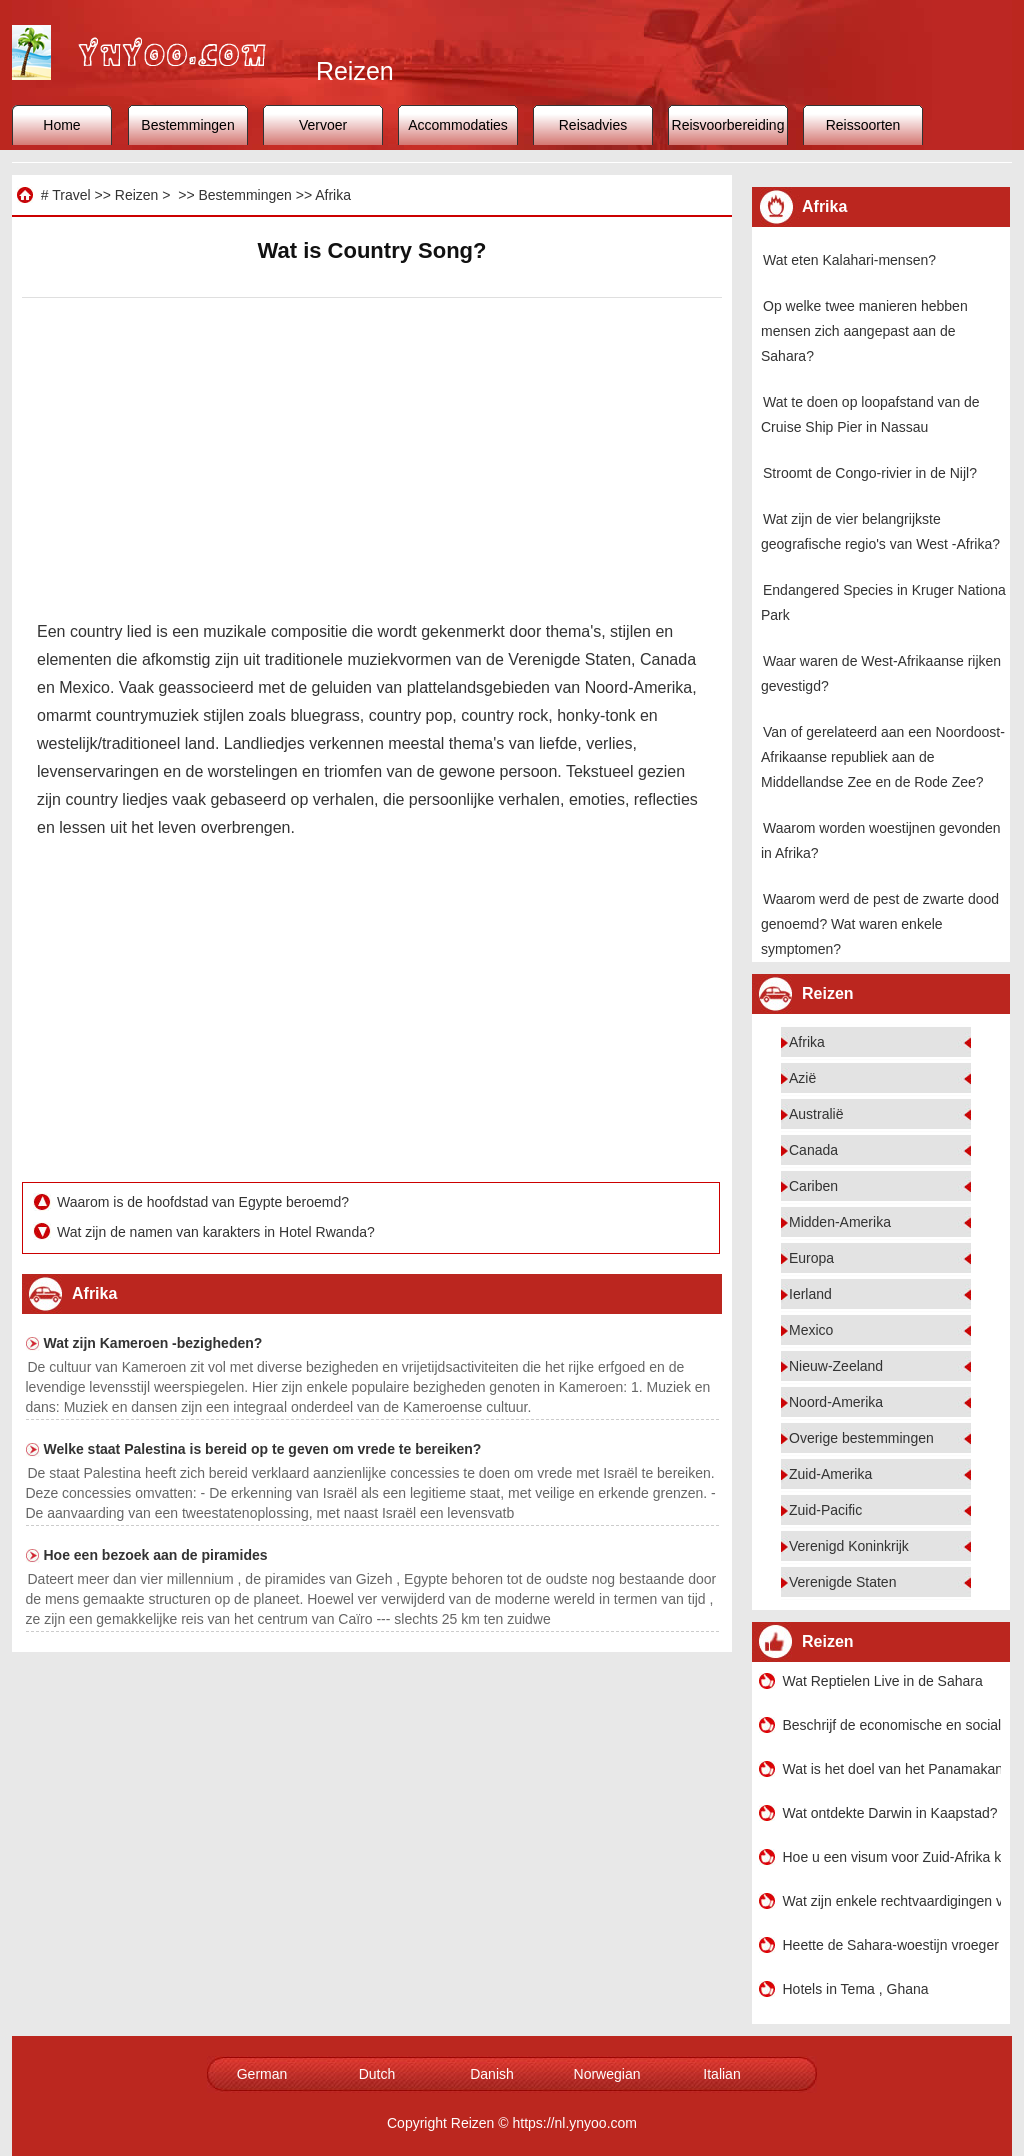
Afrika (333, 195)
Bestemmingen (187, 125)
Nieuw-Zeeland (836, 1366)
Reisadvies (593, 125)
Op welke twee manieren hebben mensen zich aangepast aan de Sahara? (864, 331)
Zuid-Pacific (825, 1510)
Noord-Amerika (836, 1402)
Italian (721, 2074)
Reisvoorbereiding (728, 125)
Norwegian (607, 2074)
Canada (813, 1150)
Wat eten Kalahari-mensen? (849, 260)
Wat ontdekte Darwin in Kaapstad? (890, 1813)
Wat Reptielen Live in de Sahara (883, 1681)
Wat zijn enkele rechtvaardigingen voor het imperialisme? (892, 1901)
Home (61, 125)
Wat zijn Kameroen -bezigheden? (153, 1343)
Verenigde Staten (842, 1582)
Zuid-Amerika (830, 1474)
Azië (802, 1078)
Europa (811, 1258)
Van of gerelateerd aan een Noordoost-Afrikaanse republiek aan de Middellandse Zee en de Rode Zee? (883, 757)
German (262, 2074)
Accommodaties (458, 125)
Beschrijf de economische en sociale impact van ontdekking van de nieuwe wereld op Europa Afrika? (892, 1725)
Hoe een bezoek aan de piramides (156, 1555)
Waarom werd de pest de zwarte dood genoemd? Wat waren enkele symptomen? (880, 924)
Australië (816, 1114)
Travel (71, 195)
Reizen (137, 195)
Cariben (813, 1186)
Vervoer (323, 125)
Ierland (810, 1294)
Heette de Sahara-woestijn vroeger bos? (892, 1945)
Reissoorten (863, 125)
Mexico (811, 1330)
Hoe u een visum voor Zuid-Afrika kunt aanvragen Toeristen (892, 1857)
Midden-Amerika (840, 1222)
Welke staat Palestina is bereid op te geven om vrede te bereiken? (263, 1449)
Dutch (377, 2074)
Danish (492, 2074)
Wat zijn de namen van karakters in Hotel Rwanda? (218, 1232)
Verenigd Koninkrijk (849, 1546)
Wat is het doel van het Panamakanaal (892, 1769)
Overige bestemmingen (861, 1438)
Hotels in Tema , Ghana (856, 1989)
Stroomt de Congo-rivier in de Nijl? (870, 473)
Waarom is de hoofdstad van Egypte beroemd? (205, 1202)
